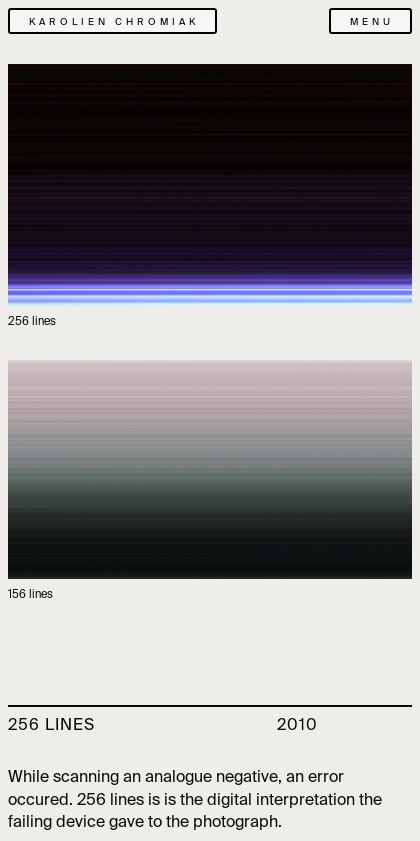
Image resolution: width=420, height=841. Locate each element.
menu (372, 22)
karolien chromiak (114, 22)
